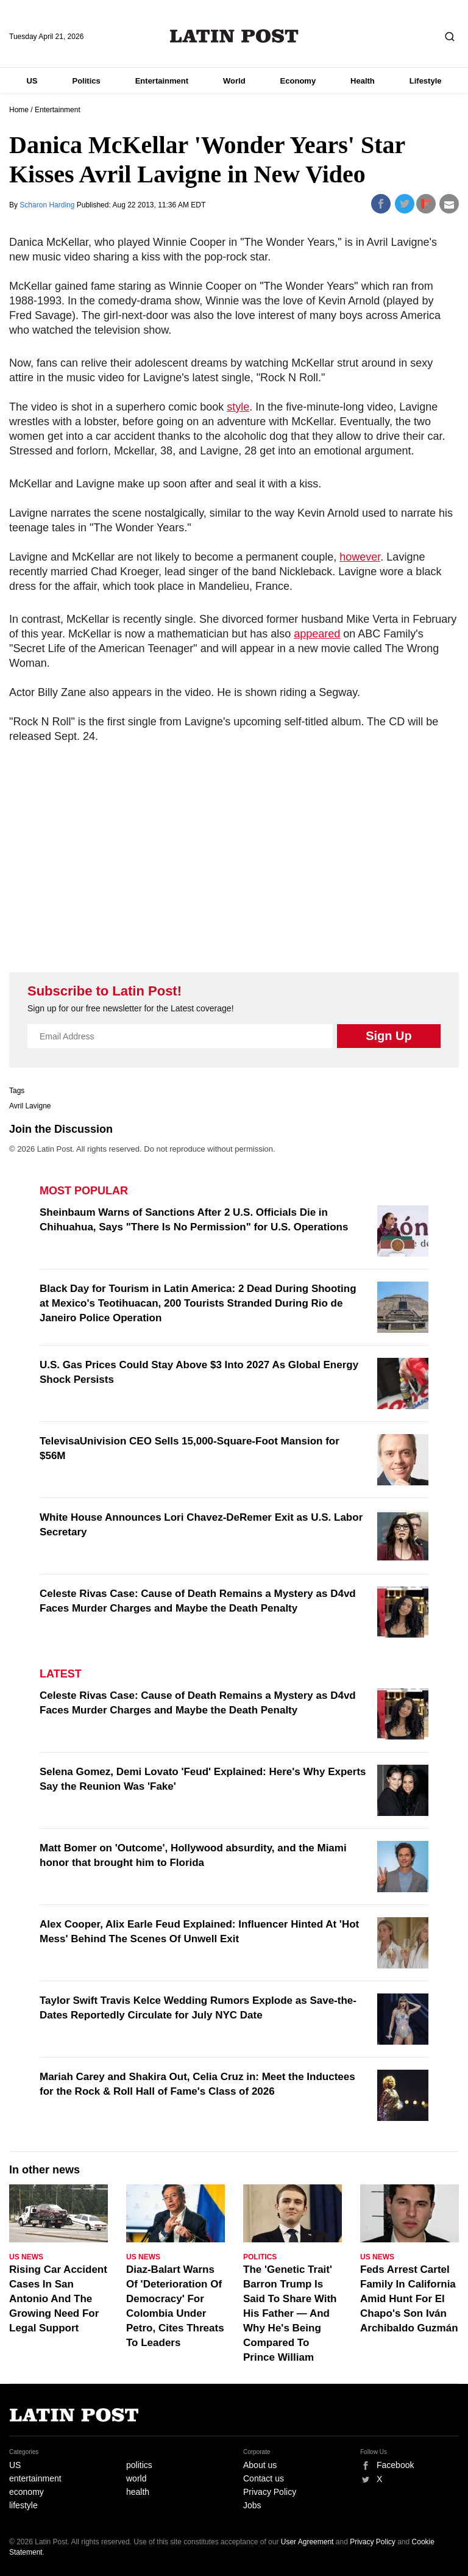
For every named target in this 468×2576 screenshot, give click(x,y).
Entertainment (161, 80)
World (234, 80)
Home (19, 110)
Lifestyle (426, 80)
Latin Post (234, 36)
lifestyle (23, 2505)
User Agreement (307, 2542)
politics (139, 2465)
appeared (317, 634)
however (359, 557)
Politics (86, 80)
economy (26, 2492)
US (31, 80)
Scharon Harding (48, 205)
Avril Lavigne (30, 1106)
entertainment (35, 2478)
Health (362, 80)
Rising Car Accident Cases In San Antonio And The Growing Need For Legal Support (58, 2299)
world (136, 2478)
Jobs (252, 2505)
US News (26, 2257)
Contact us (263, 2478)
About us (260, 2465)
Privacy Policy (269, 2492)
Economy (298, 80)
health (137, 2492)
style (238, 407)
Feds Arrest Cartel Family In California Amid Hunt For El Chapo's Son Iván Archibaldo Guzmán (409, 2299)
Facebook (395, 2465)
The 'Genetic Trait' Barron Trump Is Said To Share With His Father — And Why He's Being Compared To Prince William (290, 2313)
